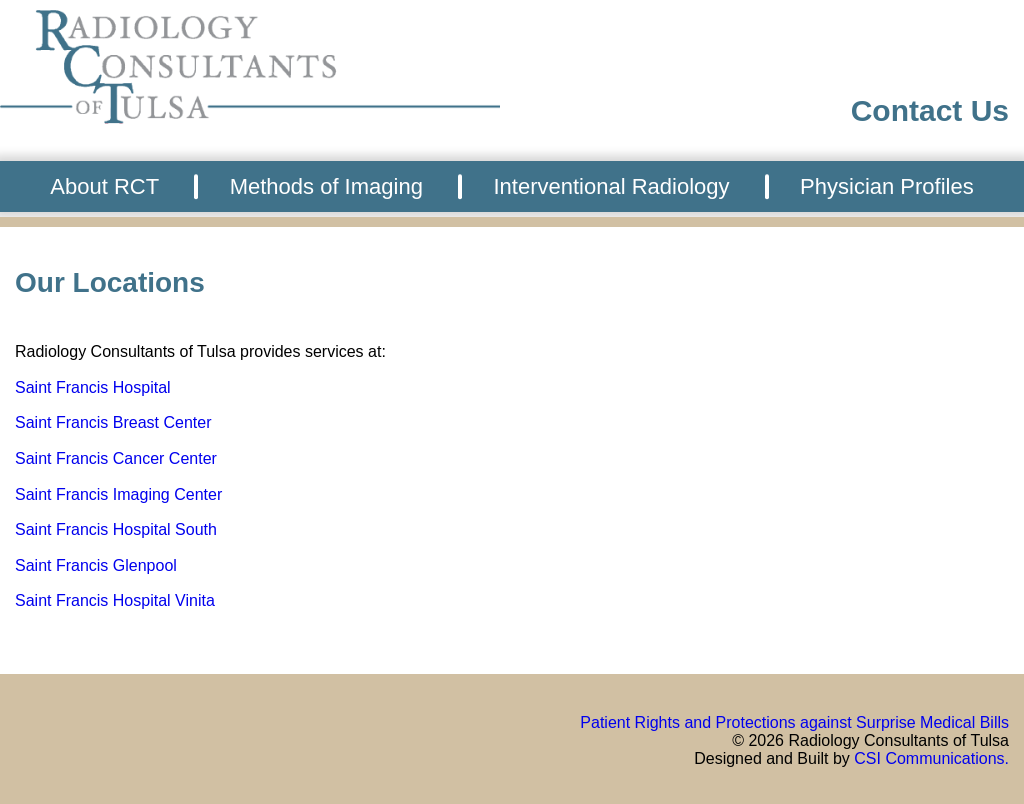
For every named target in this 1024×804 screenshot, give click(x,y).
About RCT (104, 186)
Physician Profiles (887, 186)
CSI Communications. (931, 758)
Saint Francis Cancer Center (116, 458)
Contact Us (930, 110)
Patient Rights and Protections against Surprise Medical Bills (794, 722)
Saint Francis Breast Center (113, 422)
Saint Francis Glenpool (96, 565)
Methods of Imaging (326, 186)
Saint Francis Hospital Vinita (115, 600)
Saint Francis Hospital (93, 387)
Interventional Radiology (611, 186)
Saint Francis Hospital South (116, 529)
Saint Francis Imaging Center (118, 494)
